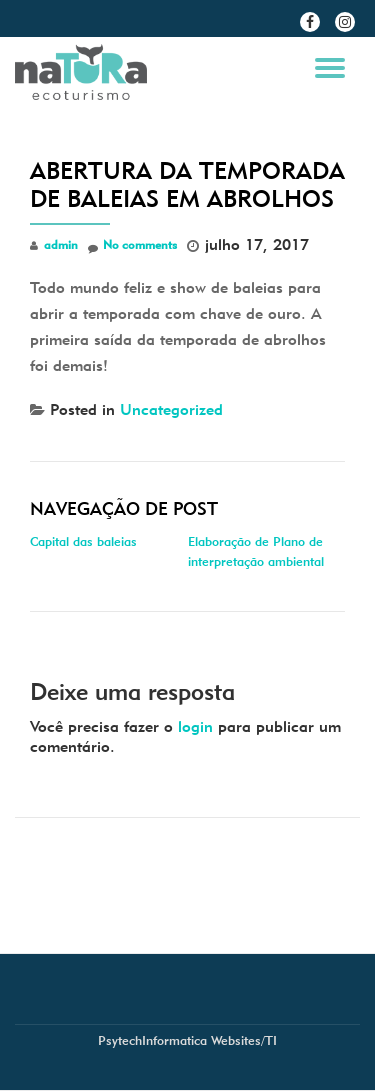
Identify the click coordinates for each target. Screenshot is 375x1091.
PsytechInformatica (152, 1040)
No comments (132, 246)
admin (61, 244)
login (195, 726)
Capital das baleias (83, 541)
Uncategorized (171, 409)
